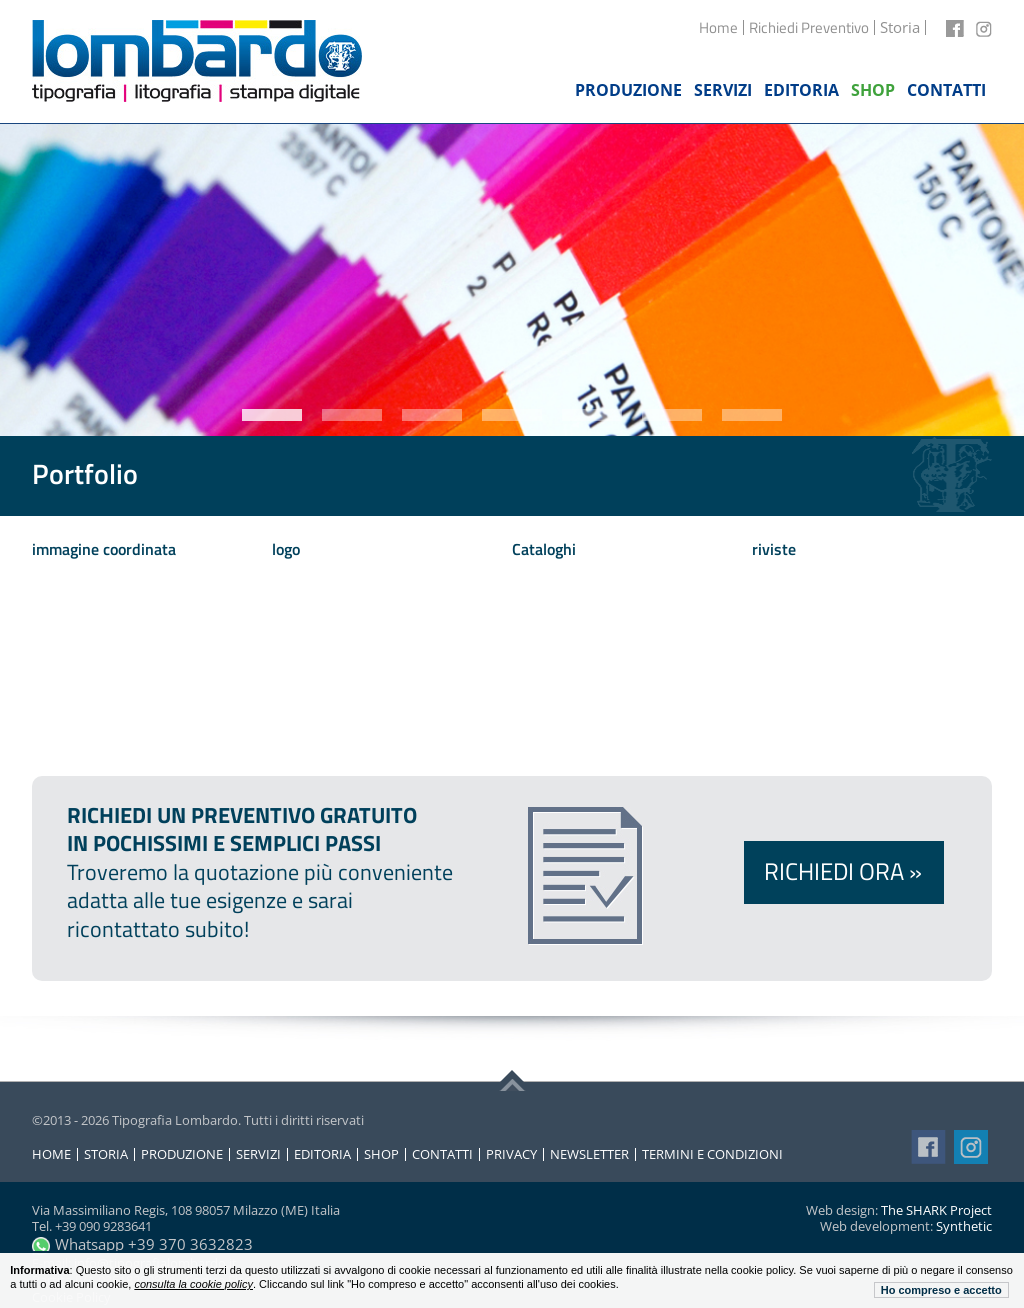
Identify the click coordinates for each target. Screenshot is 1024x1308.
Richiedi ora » (843, 871)
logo (286, 549)
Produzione (182, 1154)
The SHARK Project (936, 1210)
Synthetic (964, 1226)
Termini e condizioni (712, 1154)
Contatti (442, 1154)
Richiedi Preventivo (809, 27)
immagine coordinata (104, 549)
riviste (774, 549)
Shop (381, 1154)
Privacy (511, 1154)
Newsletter (589, 1154)
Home (718, 27)
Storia (106, 1154)
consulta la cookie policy (193, 1284)
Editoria (322, 1154)
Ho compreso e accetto (941, 1290)
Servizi (258, 1154)
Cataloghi (544, 549)
